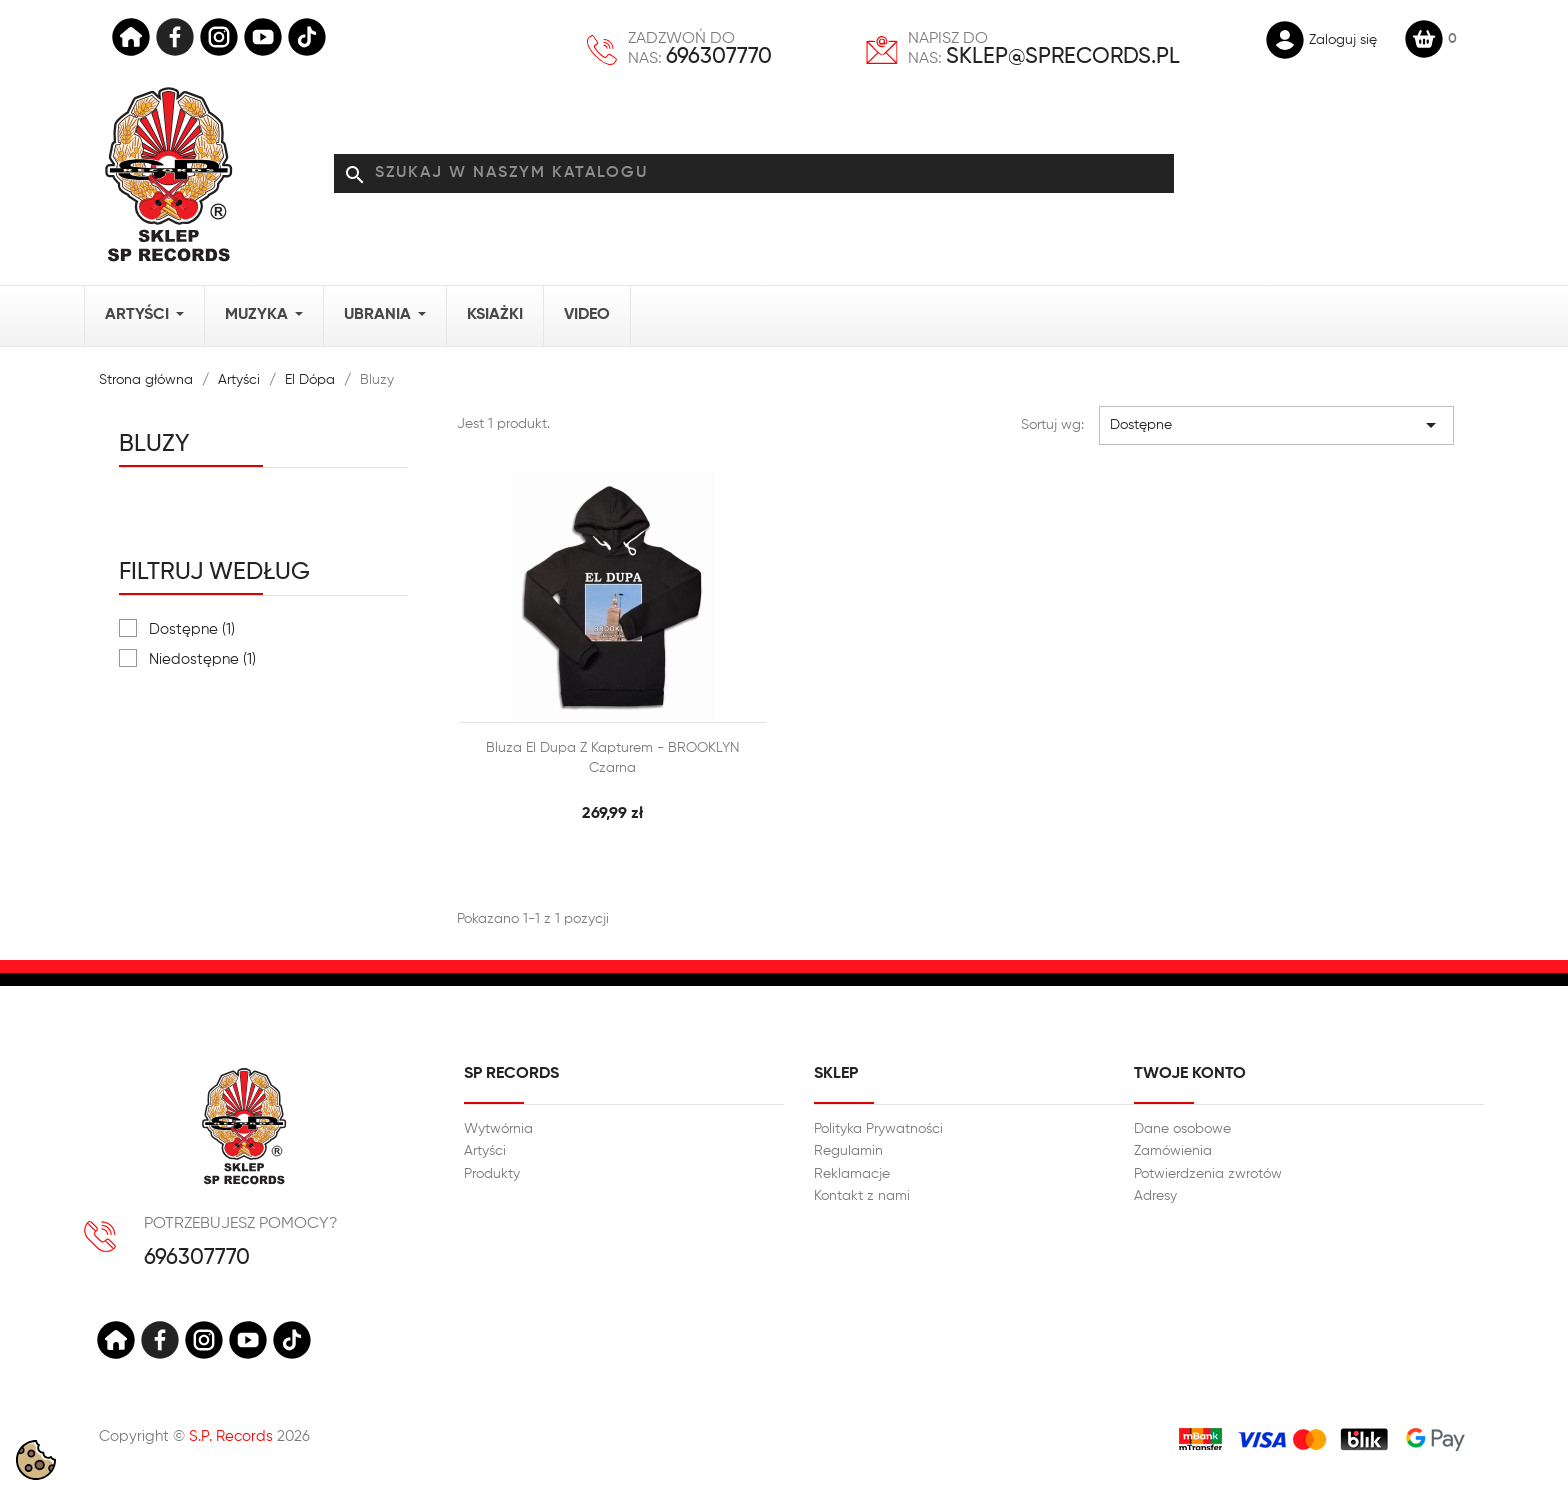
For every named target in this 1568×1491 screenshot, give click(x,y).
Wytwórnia (498, 1129)
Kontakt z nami (862, 1196)
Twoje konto (1190, 1074)
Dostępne (192, 629)
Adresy (1155, 1196)
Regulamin (848, 1151)
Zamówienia (1173, 1151)
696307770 (719, 57)
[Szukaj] (754, 174)
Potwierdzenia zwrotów (1208, 1174)
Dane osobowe (1182, 1129)
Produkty (492, 1174)
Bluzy (154, 444)
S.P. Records (231, 1436)
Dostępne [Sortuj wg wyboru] (1276, 425)
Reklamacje (852, 1174)
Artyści (485, 1151)
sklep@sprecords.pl (1063, 57)
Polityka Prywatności (878, 1129)
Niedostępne (202, 659)
